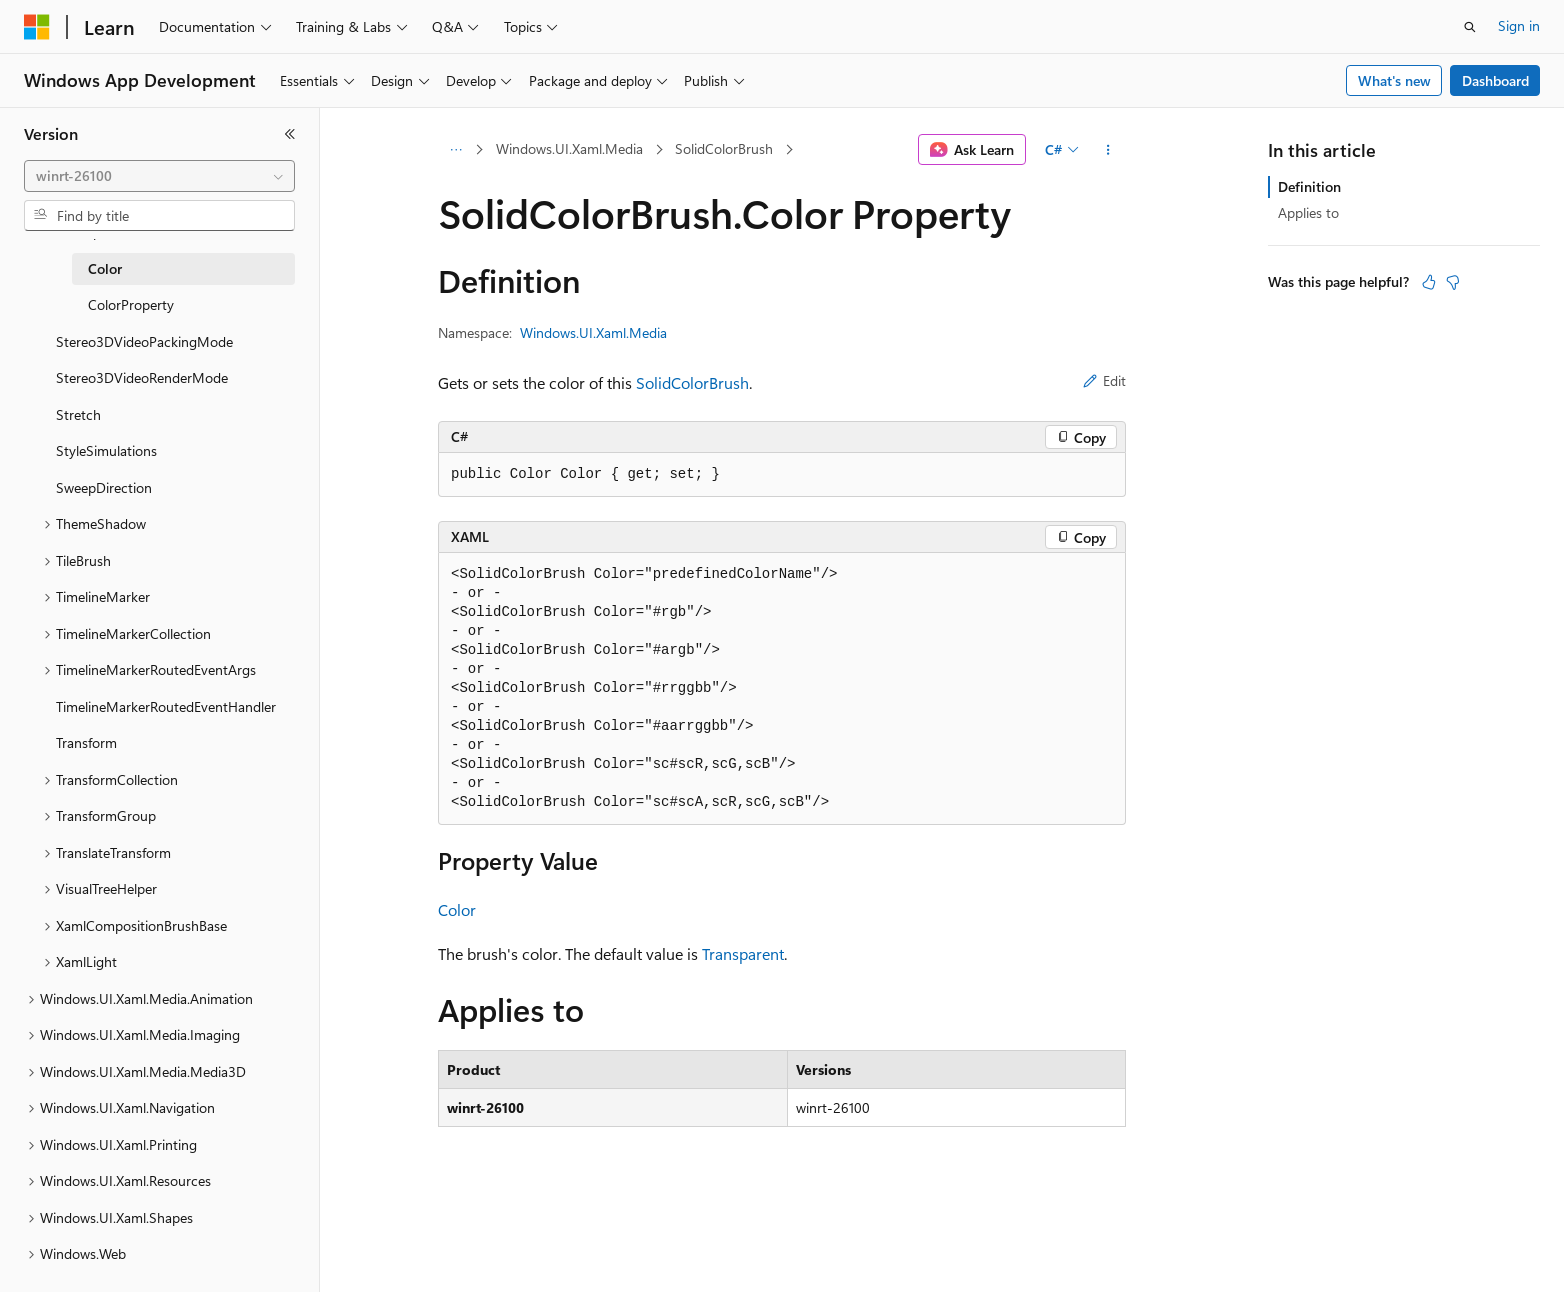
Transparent (743, 953)
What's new (1394, 80)
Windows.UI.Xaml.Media (569, 148)
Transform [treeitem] (86, 742)
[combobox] (159, 176)
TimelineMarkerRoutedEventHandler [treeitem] (166, 706)
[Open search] (1470, 27)
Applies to (1308, 212)
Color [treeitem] (105, 268)
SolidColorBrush (724, 148)
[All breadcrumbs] (455, 150)
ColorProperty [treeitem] (131, 304)
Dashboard (1495, 80)
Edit (1104, 380)
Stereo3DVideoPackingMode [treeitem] (144, 341)
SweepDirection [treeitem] (104, 487)
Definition (1309, 186)
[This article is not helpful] (1453, 282)
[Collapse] (290, 134)
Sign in (1519, 25)
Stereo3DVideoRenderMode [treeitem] (142, 377)
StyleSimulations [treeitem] (106, 450)
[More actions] (1108, 150)
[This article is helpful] (1429, 282)
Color (457, 909)
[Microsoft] (37, 27)
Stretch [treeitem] (78, 414)
